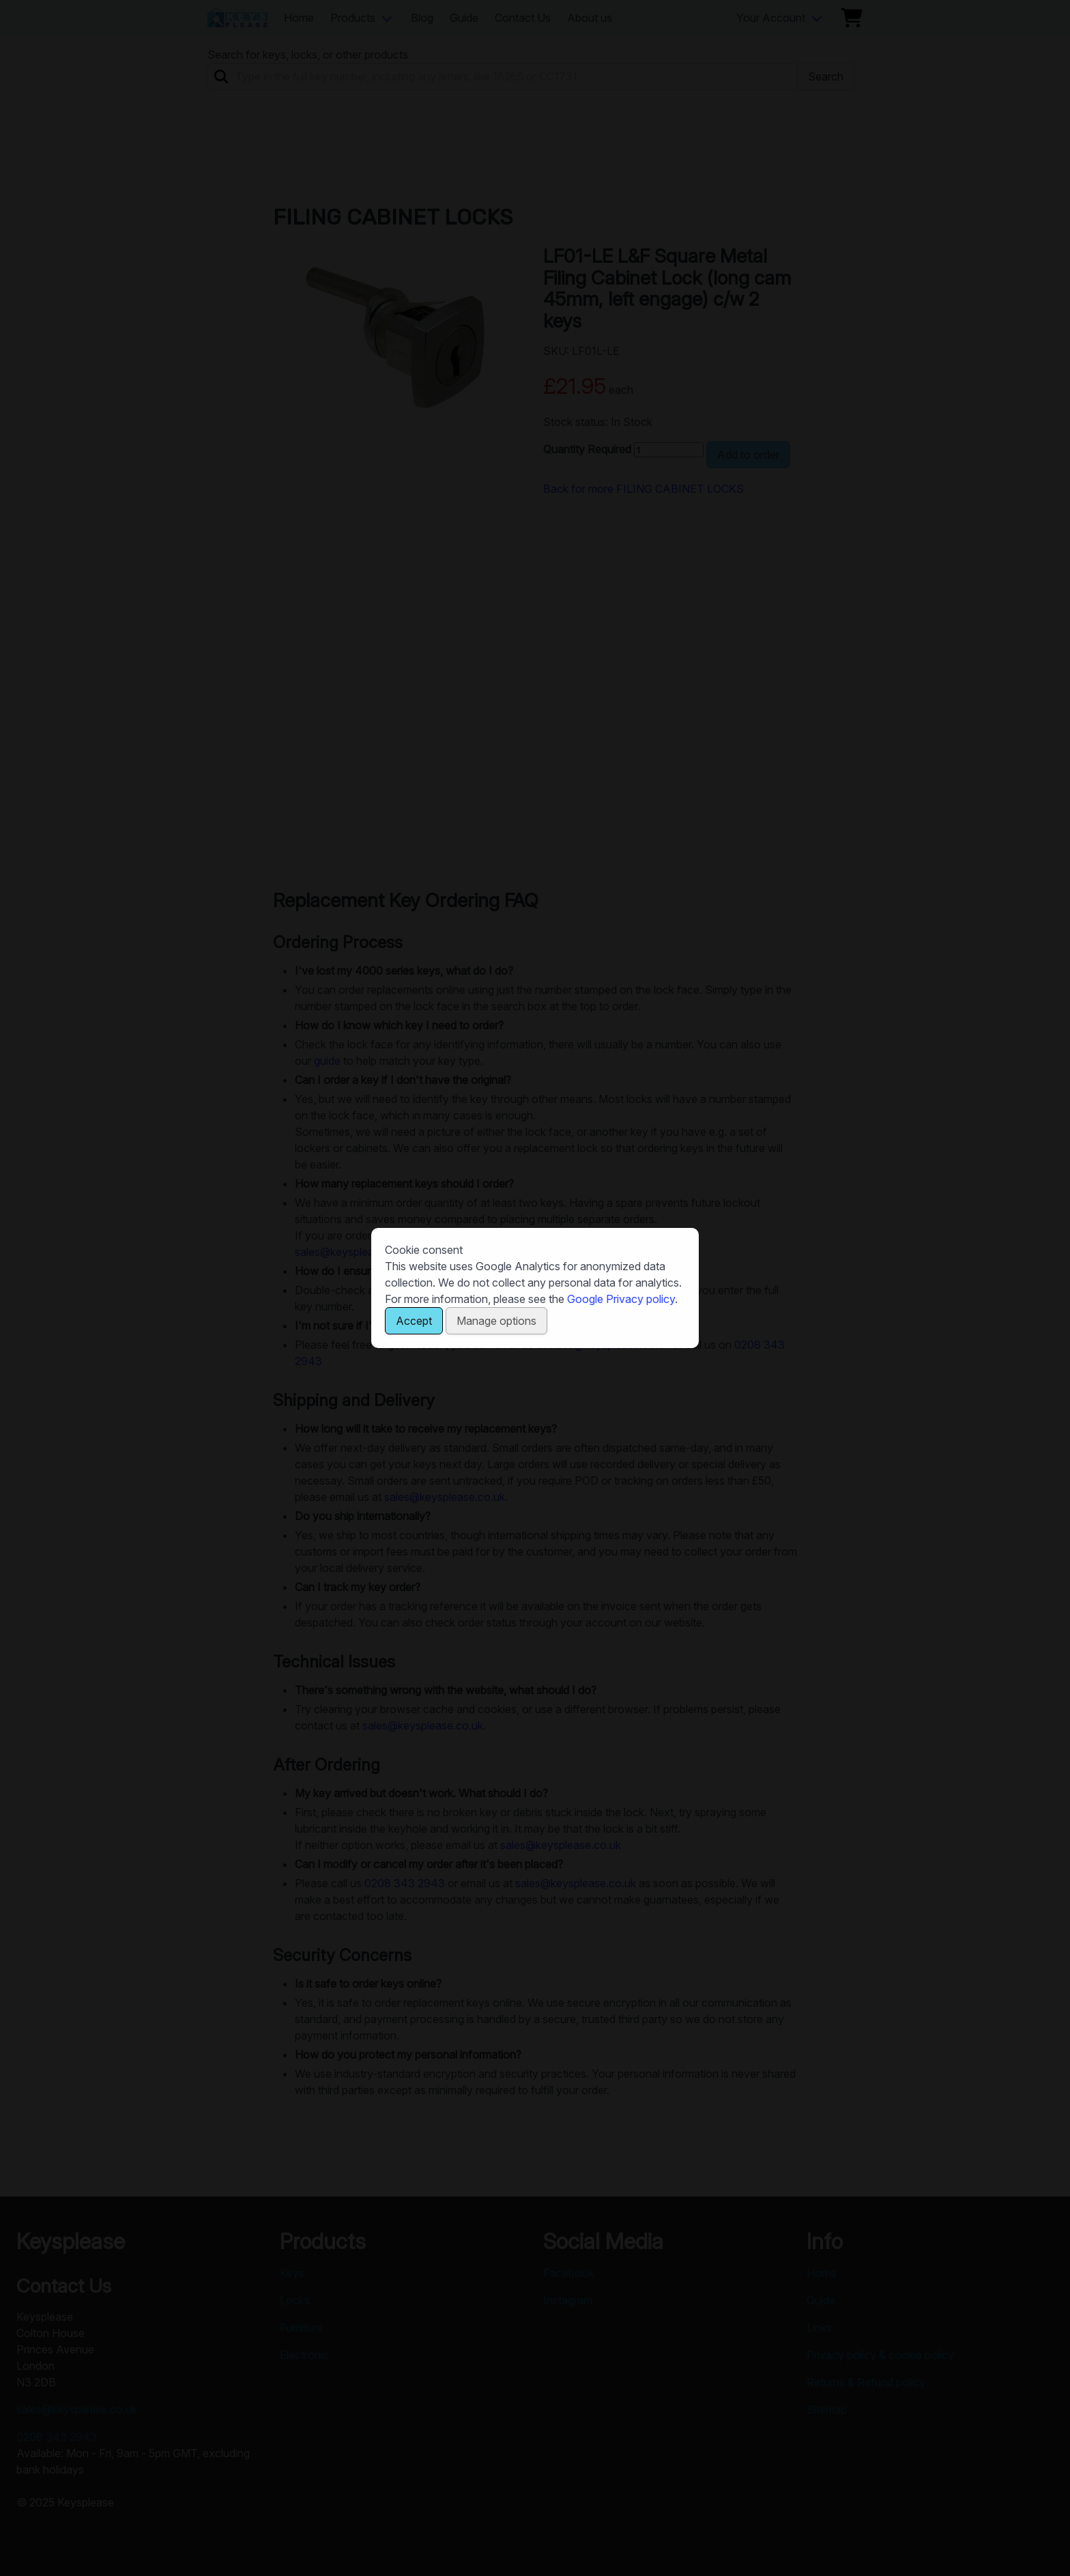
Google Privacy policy (621, 1299)
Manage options (496, 1321)
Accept (414, 1321)
